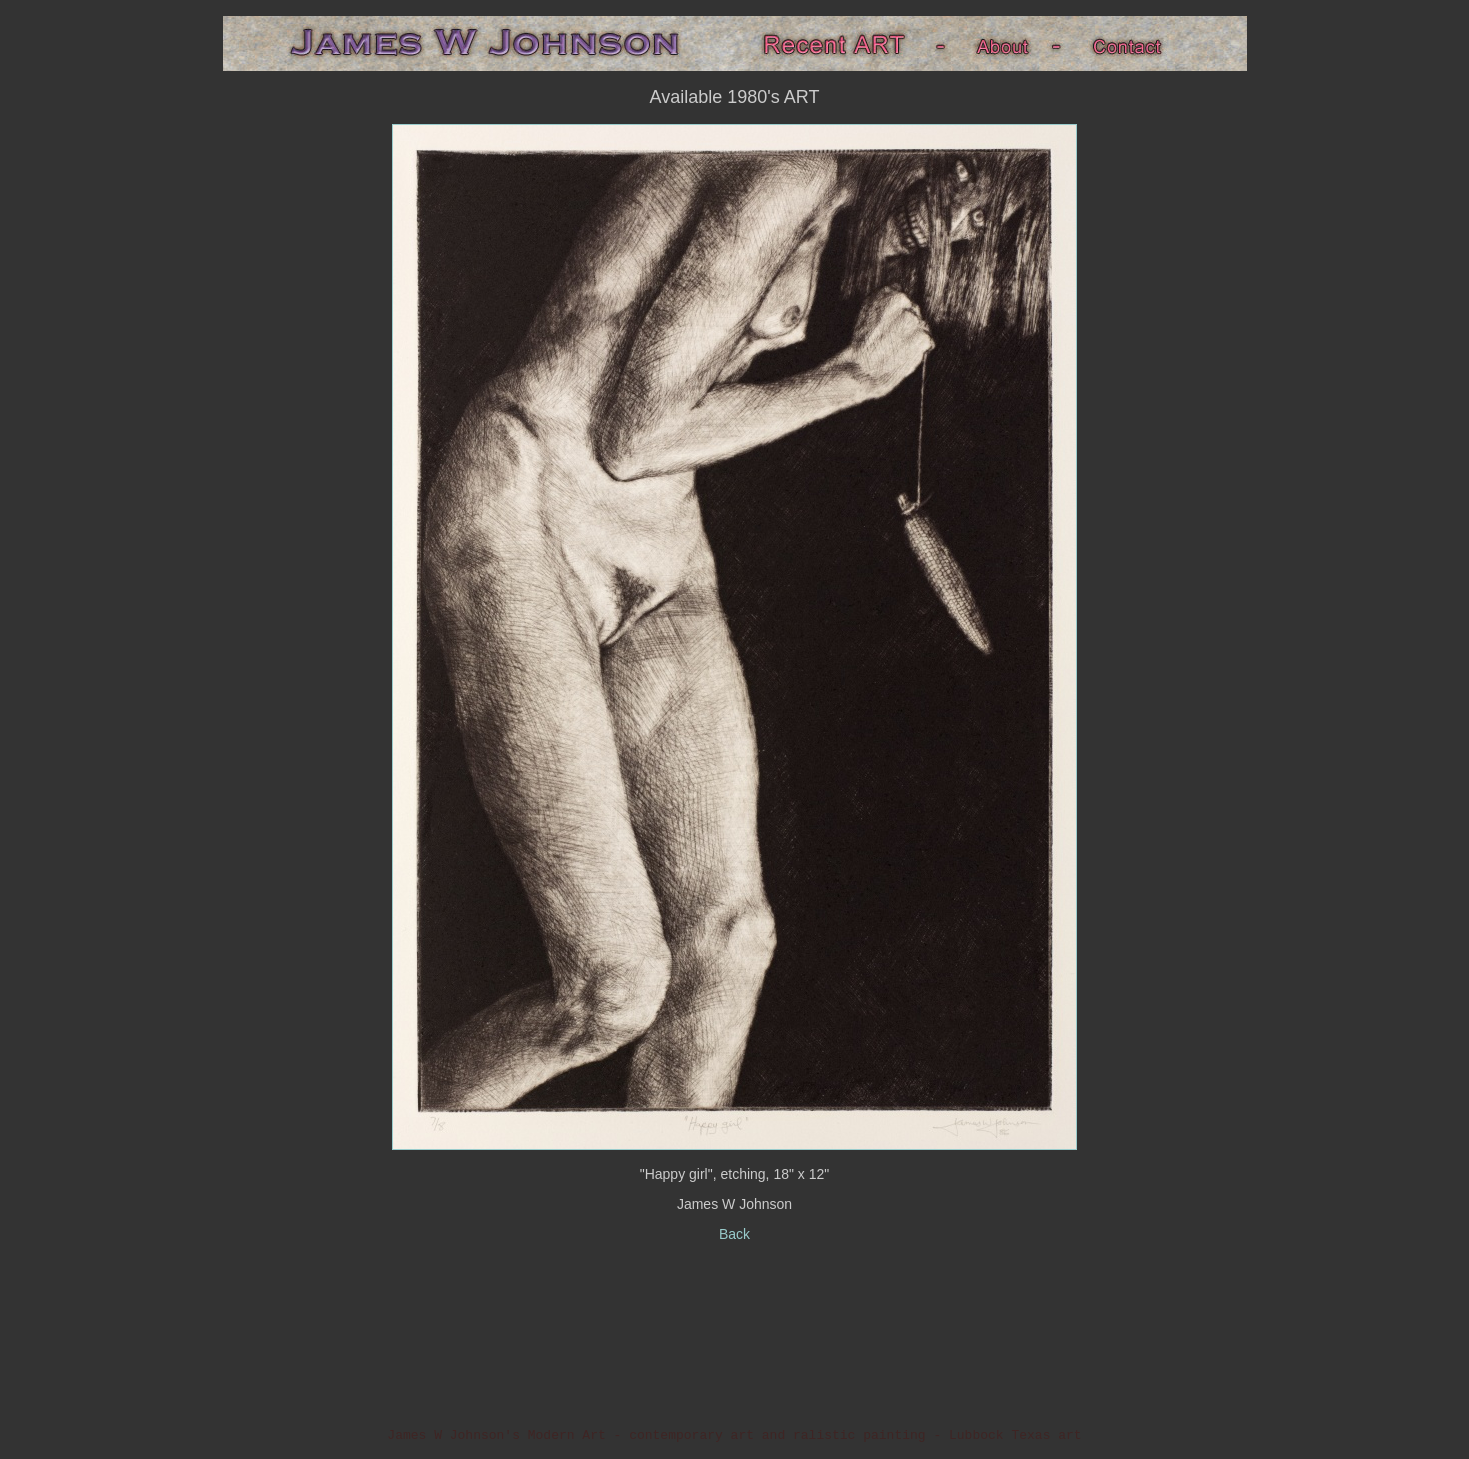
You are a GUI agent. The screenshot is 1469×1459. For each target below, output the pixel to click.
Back (734, 1234)
